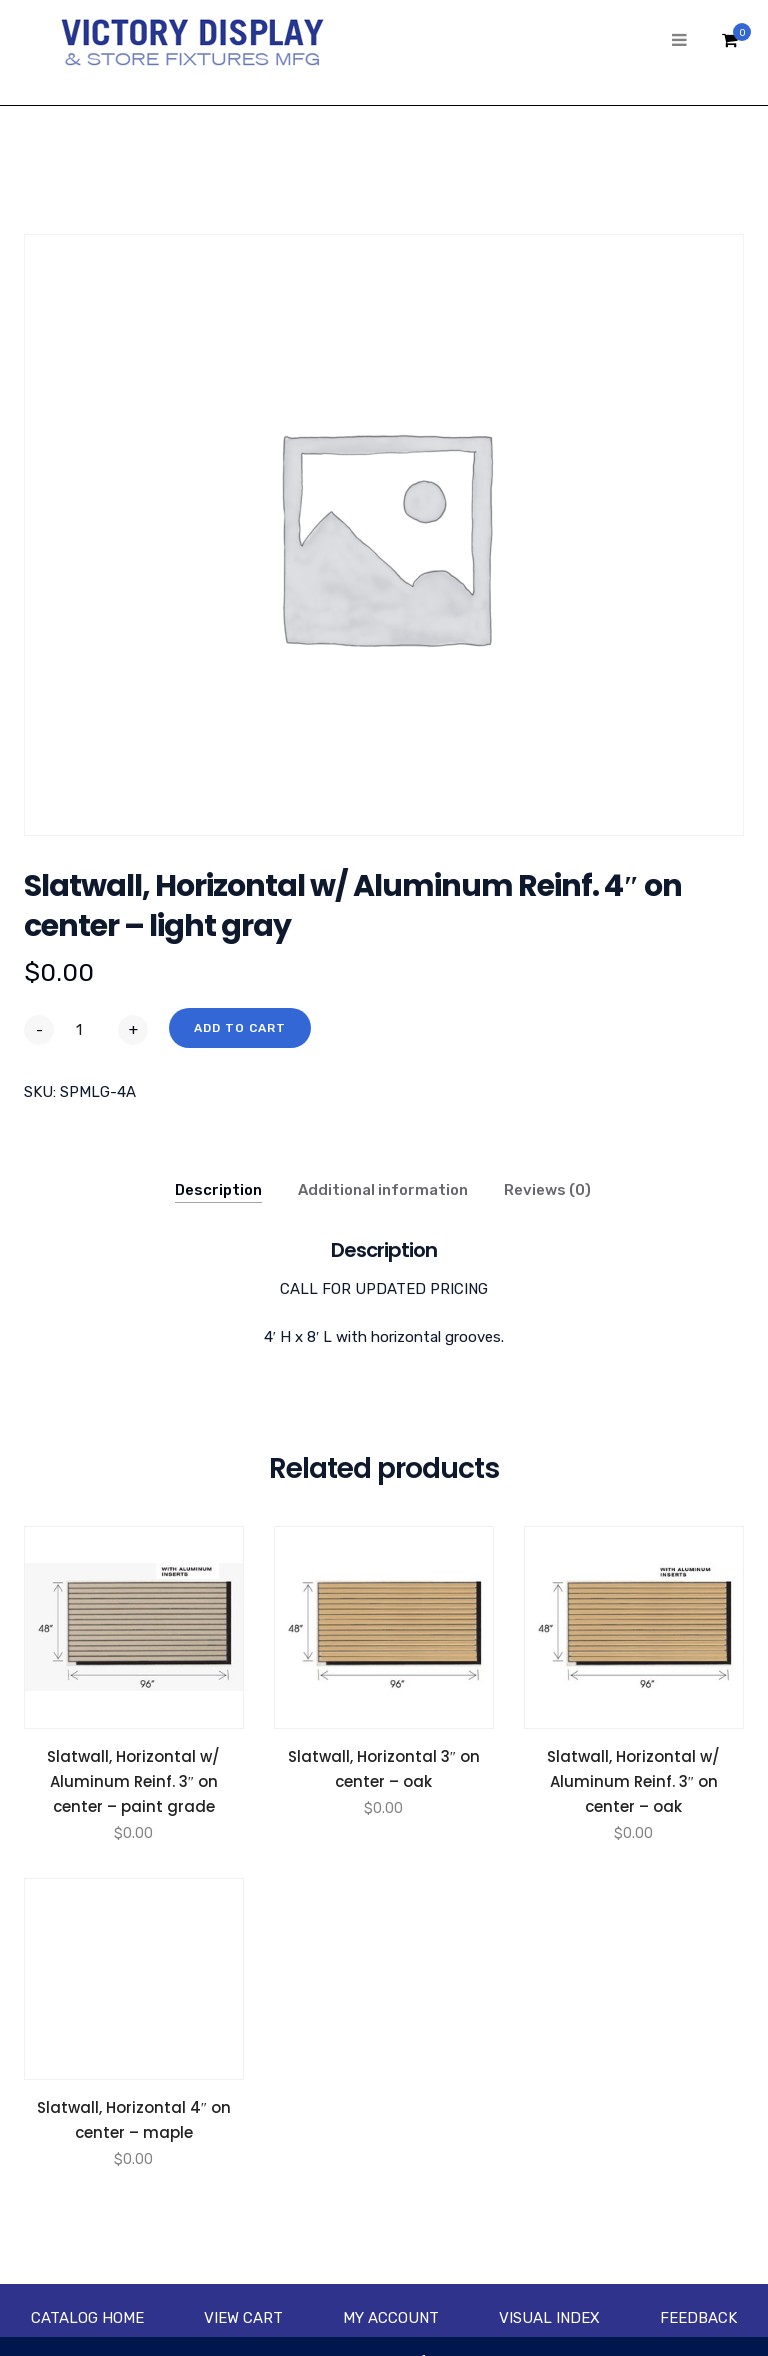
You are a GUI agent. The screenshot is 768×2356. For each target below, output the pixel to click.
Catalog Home (87, 2318)
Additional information (383, 1190)
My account (391, 2318)
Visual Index (549, 2318)
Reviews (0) (547, 1190)
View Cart (243, 2318)
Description (218, 1190)
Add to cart (240, 1028)
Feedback (698, 2318)
